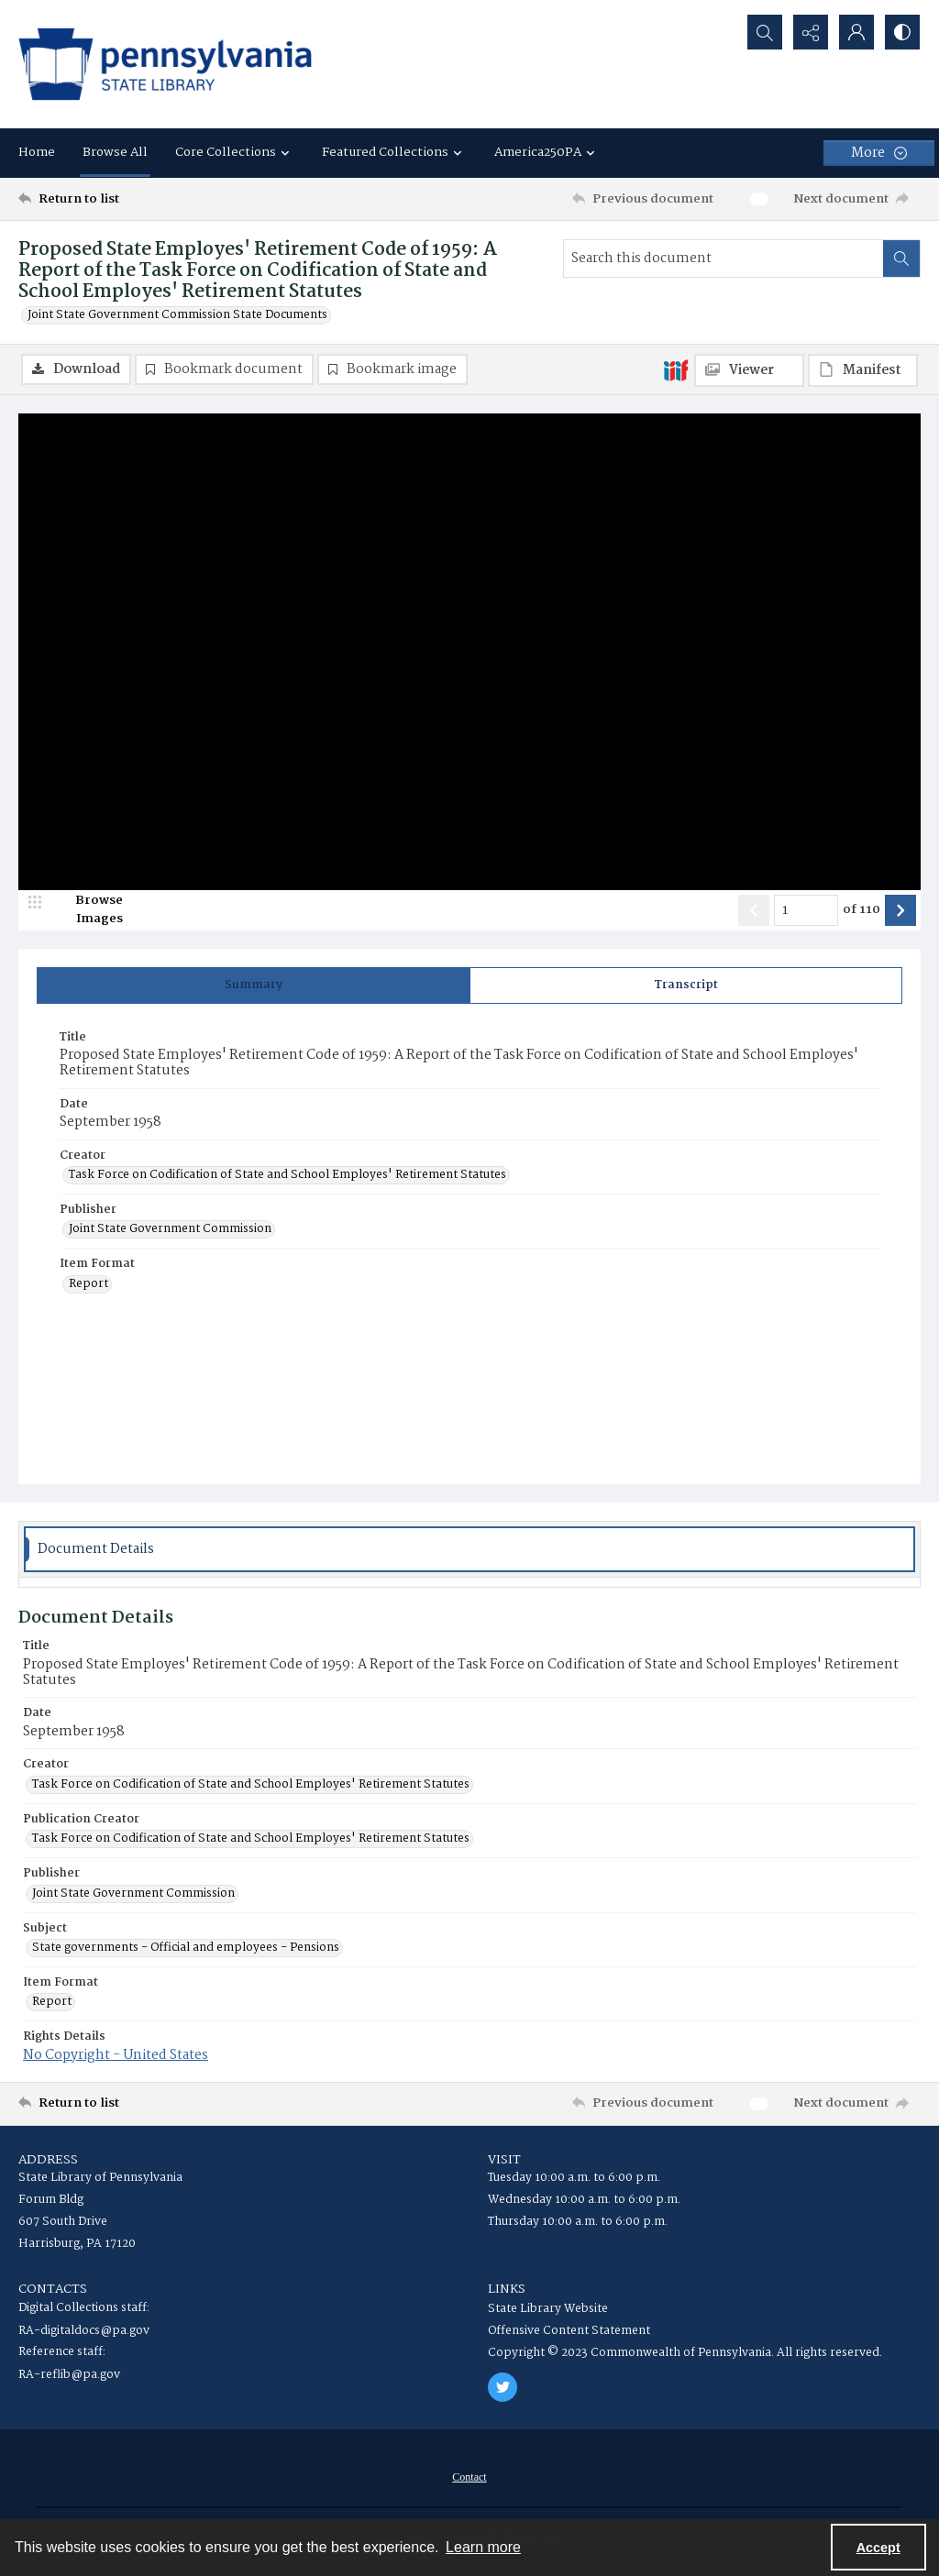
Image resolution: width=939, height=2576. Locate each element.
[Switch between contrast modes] (902, 32)
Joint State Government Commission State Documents (177, 315)
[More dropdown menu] (878, 153)
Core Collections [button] (234, 152)
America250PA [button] (547, 152)
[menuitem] (469, 2477)
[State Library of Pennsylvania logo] (165, 64)
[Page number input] (806, 910)
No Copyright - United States (115, 2055)
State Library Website (548, 2308)
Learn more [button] (483, 2547)
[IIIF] (675, 369)
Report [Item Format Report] (88, 1284)
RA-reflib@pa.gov (69, 2374)
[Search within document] (901, 258)
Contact (469, 2477)
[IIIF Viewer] (749, 370)
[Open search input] (764, 32)
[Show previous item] (753, 910)
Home (36, 152)
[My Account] (856, 32)
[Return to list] (140, 199)
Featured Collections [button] (394, 152)
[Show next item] (900, 910)
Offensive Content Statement (569, 2330)
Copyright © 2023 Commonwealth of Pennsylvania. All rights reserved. (685, 2352)
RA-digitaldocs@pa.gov (83, 2330)
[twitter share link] (502, 2387)
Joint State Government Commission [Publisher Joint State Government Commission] (170, 1229)
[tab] (254, 985)
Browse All (115, 152)
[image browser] (87, 910)
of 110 (861, 910)
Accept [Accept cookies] (878, 2547)
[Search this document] (723, 258)
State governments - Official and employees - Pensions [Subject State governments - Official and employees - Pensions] (185, 1948)
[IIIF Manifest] (863, 370)
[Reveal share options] (810, 32)
